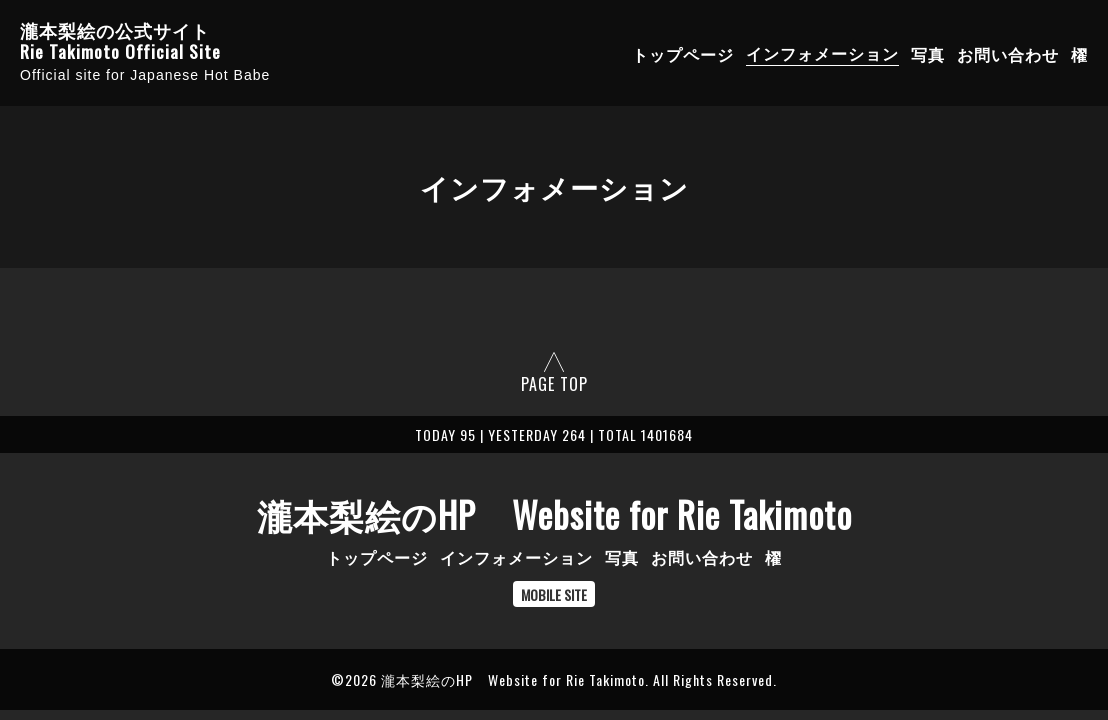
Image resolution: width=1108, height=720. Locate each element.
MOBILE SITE (554, 594)
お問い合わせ (1008, 53)
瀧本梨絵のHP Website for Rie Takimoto (554, 514)
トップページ (683, 53)
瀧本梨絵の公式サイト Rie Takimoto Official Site (120, 41)
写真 (928, 53)
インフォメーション (822, 53)
